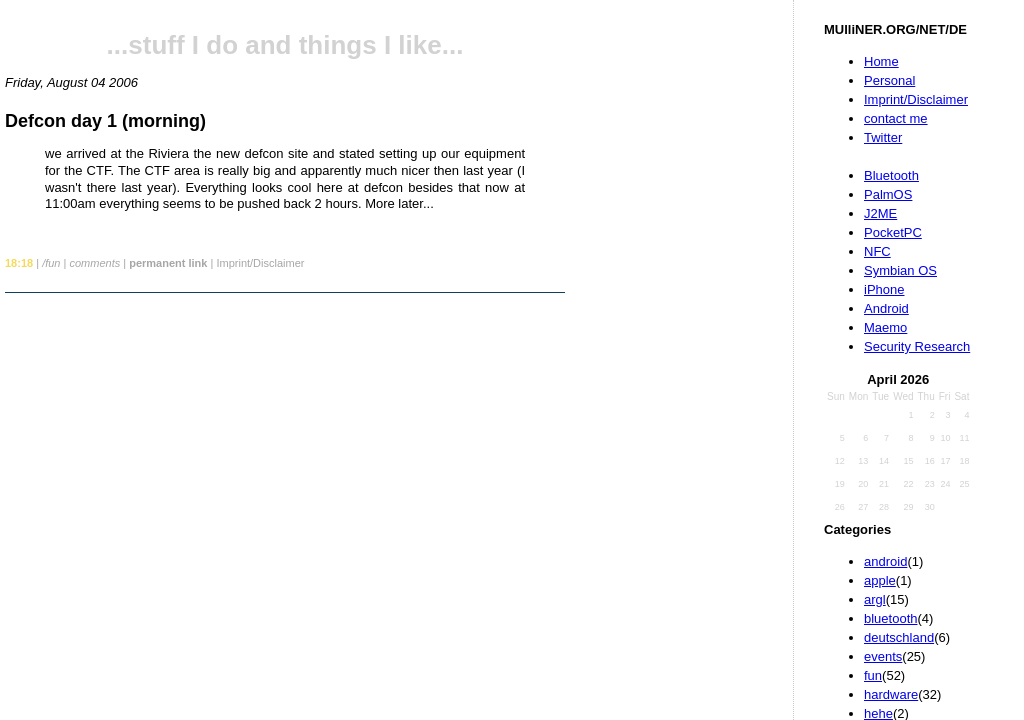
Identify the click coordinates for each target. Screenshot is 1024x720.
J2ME (880, 213)
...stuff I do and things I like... (285, 45)
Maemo (885, 327)
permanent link (168, 263)
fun (873, 675)
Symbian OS (900, 270)
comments (94, 263)
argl (875, 599)
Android (886, 308)
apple (880, 580)
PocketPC (893, 232)
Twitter (883, 137)
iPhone (884, 289)
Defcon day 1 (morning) (105, 121)
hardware (891, 694)
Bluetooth (891, 175)
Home (881, 61)
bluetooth (891, 618)
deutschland (899, 637)
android (885, 561)
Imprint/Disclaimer (916, 99)
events (883, 656)
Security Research (917, 346)
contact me (896, 118)
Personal (889, 80)
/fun (51, 263)
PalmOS (888, 194)
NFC (877, 251)
